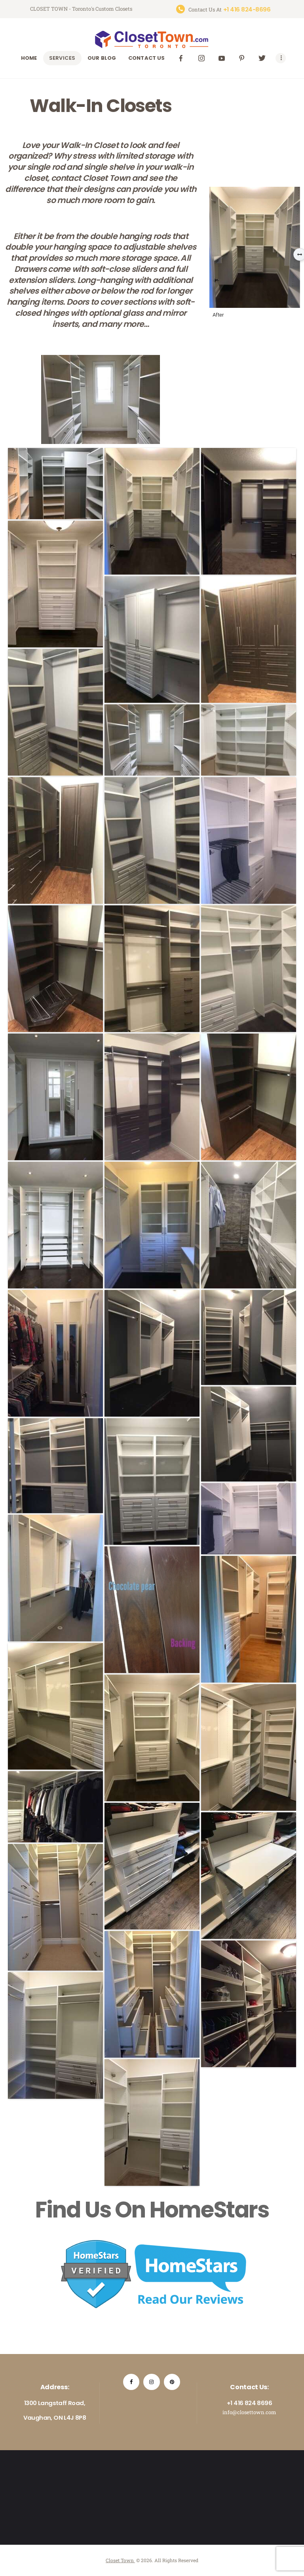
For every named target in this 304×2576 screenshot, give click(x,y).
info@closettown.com (249, 2412)
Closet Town (120, 2560)
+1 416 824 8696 (249, 2403)
